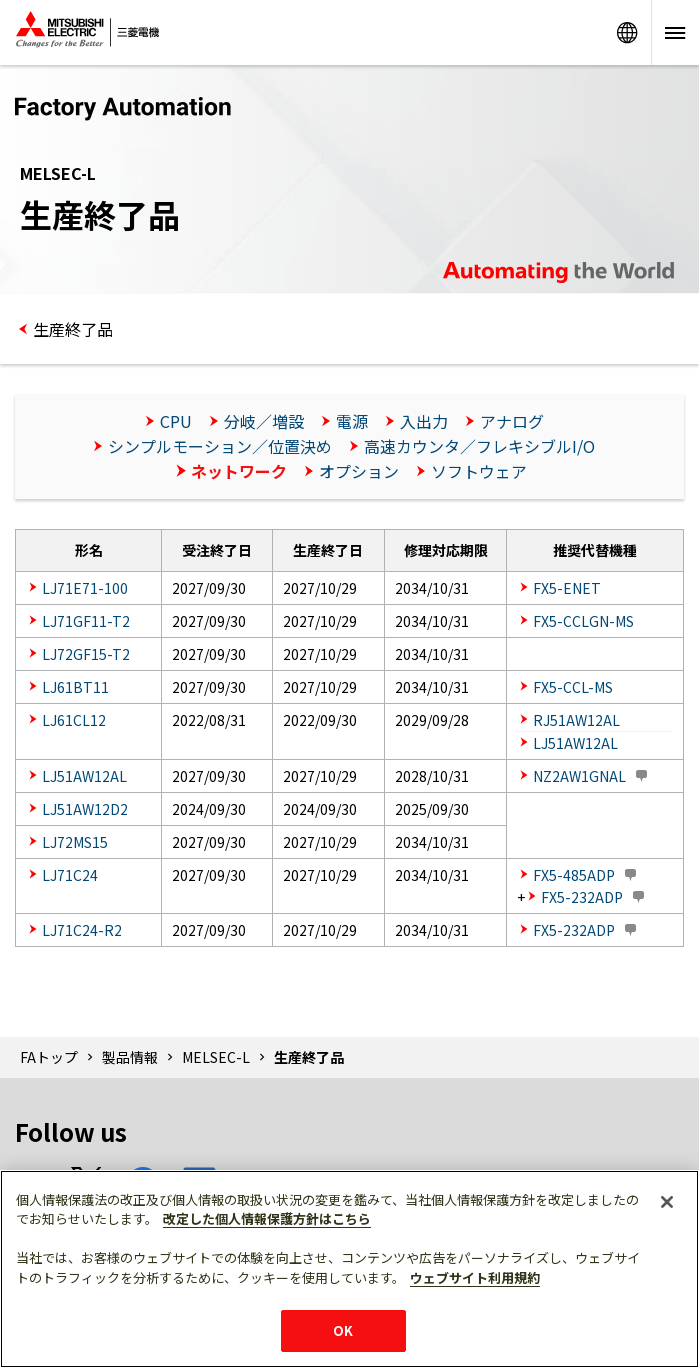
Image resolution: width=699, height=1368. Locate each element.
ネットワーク (239, 471)
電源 (352, 421)
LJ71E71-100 (85, 588)
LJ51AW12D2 (85, 809)
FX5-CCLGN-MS (583, 621)
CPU (176, 421)
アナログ (512, 421)
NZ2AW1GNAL (579, 776)
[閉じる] (667, 1202)
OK (343, 1330)
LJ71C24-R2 (82, 930)
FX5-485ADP (574, 875)
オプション (359, 471)
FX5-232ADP (582, 897)
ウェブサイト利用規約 (475, 1277)
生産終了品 (73, 329)
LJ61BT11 (75, 687)
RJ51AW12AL (576, 720)
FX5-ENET (567, 588)
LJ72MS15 (75, 842)
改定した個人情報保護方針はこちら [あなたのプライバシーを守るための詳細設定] (267, 1218)
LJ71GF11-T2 (86, 621)
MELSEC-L (216, 1057)
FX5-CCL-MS (573, 687)
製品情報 (130, 1057)
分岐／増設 (264, 421)
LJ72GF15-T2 (86, 654)
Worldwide (627, 32)
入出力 (424, 421)
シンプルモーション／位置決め (220, 446)
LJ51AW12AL (575, 743)
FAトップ (49, 1057)
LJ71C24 (70, 875)
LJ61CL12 (74, 720)
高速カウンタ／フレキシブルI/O (479, 446)
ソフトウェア (479, 471)
